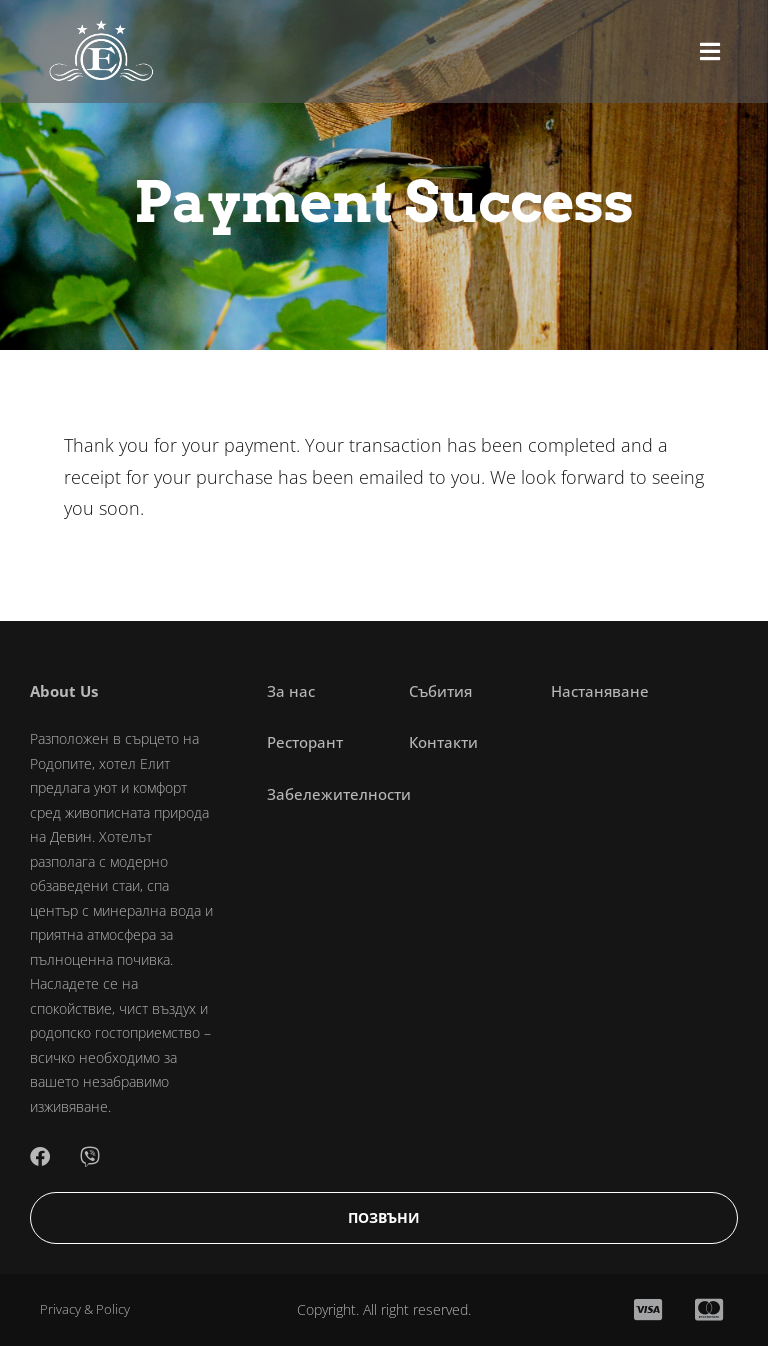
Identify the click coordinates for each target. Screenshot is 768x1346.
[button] (710, 51)
